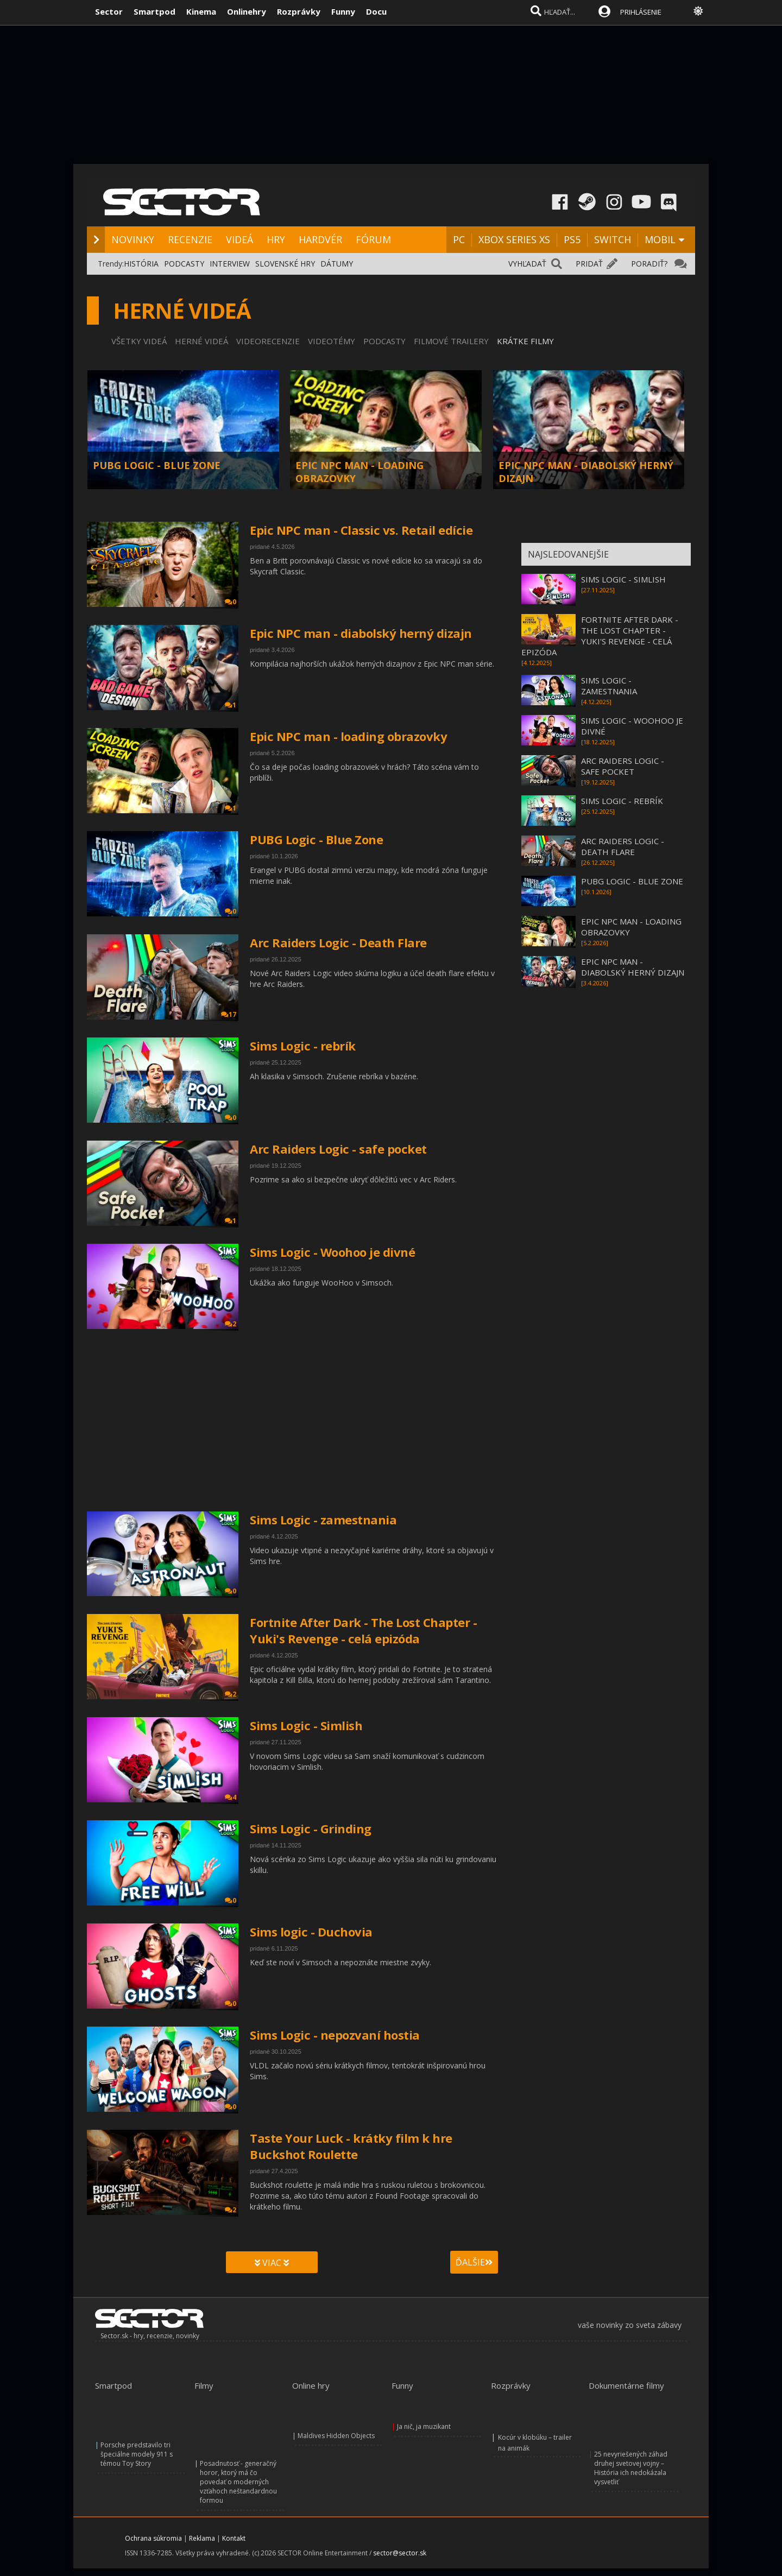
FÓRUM (373, 239)
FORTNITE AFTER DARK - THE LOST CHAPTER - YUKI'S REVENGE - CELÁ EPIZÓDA (599, 635)
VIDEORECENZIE (268, 341)
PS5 (572, 239)
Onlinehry (246, 11)
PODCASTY (184, 263)
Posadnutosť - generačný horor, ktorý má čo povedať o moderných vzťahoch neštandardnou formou (238, 2482)
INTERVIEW (230, 263)
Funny (343, 11)
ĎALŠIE (474, 2262)
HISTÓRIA (141, 263)
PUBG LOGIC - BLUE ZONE (156, 465)
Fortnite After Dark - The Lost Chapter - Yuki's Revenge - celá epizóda (363, 1630)
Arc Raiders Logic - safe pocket (338, 1149)
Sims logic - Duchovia (311, 1931)
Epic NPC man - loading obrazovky (348, 736)
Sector (109, 11)
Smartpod (154, 11)
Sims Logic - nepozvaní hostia (335, 2035)
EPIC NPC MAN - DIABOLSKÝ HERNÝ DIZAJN (632, 967)
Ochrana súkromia (153, 2538)
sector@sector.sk (399, 2553)
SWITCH (612, 239)
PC (459, 239)
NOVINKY (132, 239)
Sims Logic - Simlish (306, 1725)
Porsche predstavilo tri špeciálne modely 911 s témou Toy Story (136, 2454)
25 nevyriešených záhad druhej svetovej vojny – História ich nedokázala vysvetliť (630, 2468)
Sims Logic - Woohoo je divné (332, 1252)
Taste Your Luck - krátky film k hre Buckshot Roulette (351, 2146)
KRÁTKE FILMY (525, 341)
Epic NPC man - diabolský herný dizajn (361, 633)
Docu (376, 11)
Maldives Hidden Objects (336, 2435)
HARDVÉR (320, 239)
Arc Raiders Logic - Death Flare (338, 942)
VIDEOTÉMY (331, 341)
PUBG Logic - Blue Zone (316, 839)
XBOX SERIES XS (514, 239)
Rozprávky (298, 11)
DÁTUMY (336, 263)
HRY (276, 239)
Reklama (202, 2538)
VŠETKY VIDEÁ (139, 341)
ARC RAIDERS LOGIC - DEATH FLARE (622, 846)
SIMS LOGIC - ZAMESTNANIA (609, 686)
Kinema (201, 11)
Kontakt (233, 2538)
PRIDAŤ (589, 263)
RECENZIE (190, 239)
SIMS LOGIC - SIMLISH (623, 579)
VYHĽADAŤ (527, 263)
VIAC (272, 2263)
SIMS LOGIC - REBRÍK (622, 800)
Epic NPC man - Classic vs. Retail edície (361, 530)
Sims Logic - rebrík (303, 1045)
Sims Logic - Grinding (310, 1828)
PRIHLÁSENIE (640, 12)
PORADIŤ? (649, 263)
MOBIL (660, 239)
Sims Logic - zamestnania (323, 1519)
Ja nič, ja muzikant (424, 2426)
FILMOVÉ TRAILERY (451, 341)
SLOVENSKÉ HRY (285, 263)
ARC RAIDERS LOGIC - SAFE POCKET (622, 766)
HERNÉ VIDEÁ (201, 341)
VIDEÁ (239, 239)
